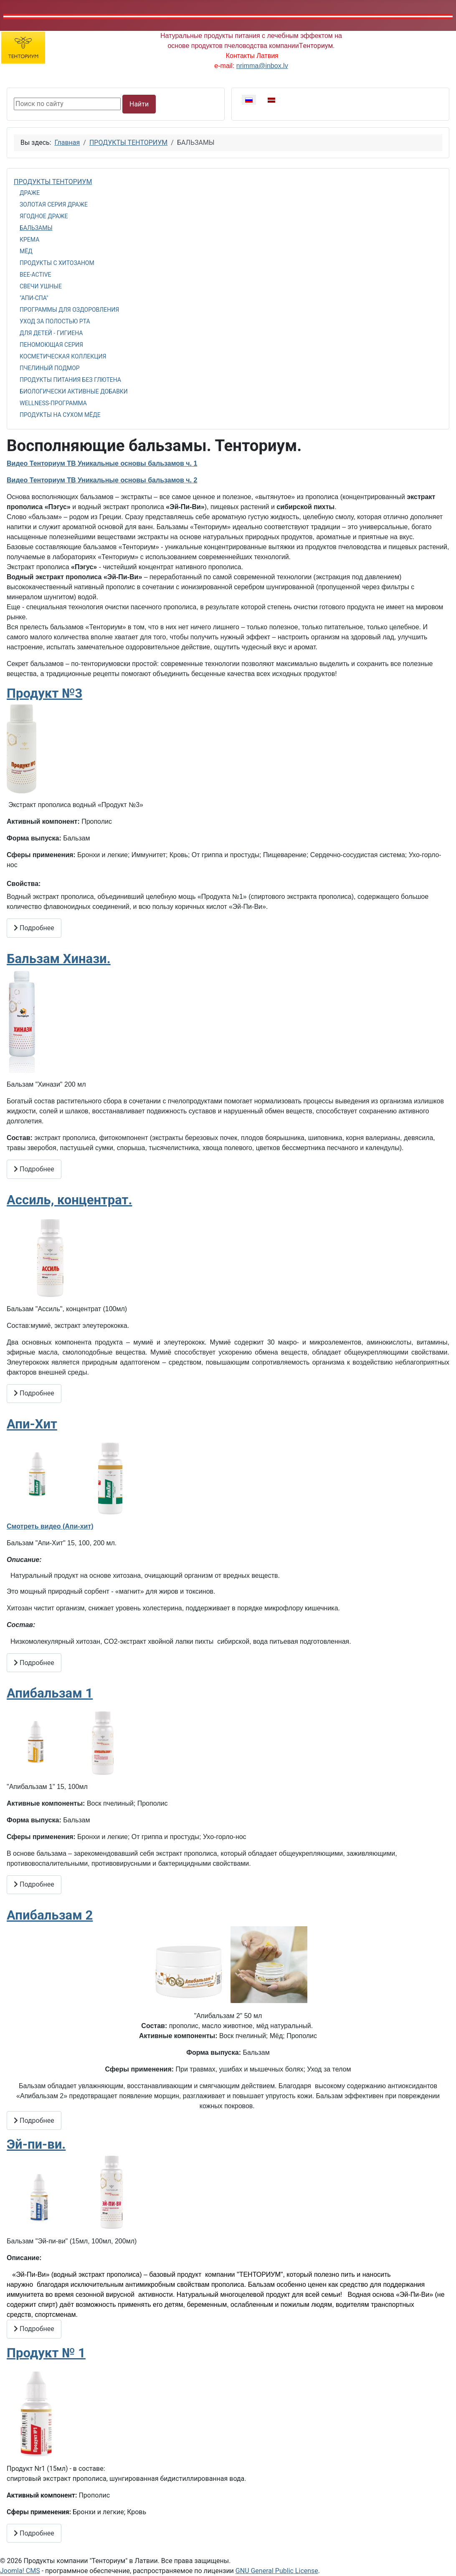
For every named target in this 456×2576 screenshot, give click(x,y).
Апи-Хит (32, 1424)
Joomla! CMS (20, 2571)
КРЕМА (29, 239)
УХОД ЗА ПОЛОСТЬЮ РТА (55, 321)
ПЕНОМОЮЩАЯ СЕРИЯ (51, 344)
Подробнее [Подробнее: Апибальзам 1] (34, 1884)
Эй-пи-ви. (36, 2144)
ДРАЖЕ (30, 192)
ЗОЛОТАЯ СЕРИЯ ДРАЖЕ (54, 204)
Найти (139, 104)
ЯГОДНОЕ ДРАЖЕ (44, 216)
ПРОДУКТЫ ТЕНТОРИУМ (53, 182)
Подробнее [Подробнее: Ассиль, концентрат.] (34, 1393)
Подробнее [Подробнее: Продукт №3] (34, 928)
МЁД (26, 251)
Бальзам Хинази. (59, 958)
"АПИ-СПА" (34, 298)
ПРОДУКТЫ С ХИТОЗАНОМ (57, 263)
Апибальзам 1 (50, 1693)
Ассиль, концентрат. (69, 1200)
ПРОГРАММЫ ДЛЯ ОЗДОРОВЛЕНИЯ (69, 309)
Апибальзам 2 (50, 1915)
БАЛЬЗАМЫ (36, 228)
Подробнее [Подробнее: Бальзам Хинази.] (34, 1169)
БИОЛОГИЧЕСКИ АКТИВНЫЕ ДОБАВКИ (74, 391)
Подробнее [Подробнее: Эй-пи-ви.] (34, 2329)
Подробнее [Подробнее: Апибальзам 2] (34, 2120)
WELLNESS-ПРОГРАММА (53, 403)
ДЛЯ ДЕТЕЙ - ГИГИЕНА (51, 333)
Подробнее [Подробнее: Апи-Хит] (34, 1663)
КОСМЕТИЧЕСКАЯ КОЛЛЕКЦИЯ (63, 356)
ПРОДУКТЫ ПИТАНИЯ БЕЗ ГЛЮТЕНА (70, 379)
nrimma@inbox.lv (262, 65)
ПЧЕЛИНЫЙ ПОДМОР (50, 368)
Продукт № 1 (46, 2353)
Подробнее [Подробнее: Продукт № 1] (34, 2533)
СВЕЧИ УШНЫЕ (41, 286)
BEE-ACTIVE (35, 274)
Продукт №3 (44, 693)
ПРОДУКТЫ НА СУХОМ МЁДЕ (60, 414)
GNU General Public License (277, 2571)
